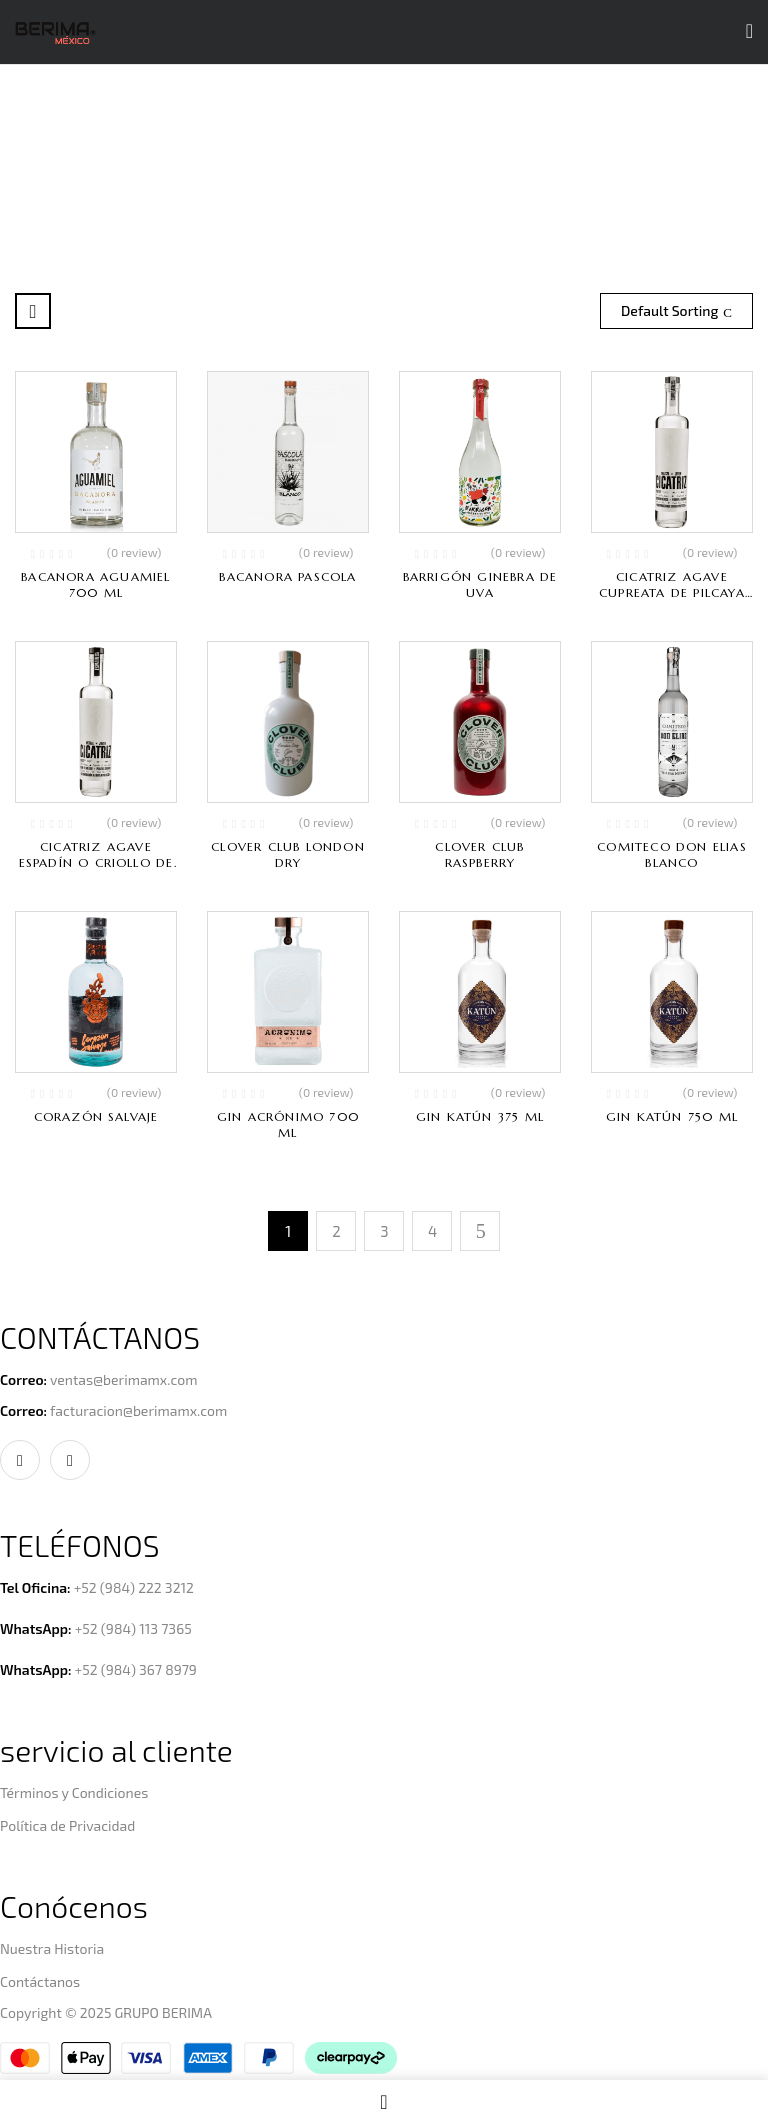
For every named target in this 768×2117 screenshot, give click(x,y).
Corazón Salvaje (96, 1116)
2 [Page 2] (336, 1231)
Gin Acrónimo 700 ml (288, 1124)
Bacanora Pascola (287, 576)
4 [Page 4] (432, 1231)
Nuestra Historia (52, 1948)
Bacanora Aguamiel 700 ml (95, 584)
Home (261, 177)
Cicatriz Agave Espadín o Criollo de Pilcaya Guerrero (96, 862)
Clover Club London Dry (288, 854)
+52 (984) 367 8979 (136, 1669)
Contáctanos (40, 1981)
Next (480, 1231)
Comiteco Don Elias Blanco (672, 854)
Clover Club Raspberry (479, 854)
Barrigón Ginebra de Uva (480, 584)
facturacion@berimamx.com (138, 1410)
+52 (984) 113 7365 (133, 1628)
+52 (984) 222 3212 (134, 1587)
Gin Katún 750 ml (672, 1116)
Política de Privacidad (67, 1825)
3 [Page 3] (384, 1231)
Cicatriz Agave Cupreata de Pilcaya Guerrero (672, 592)
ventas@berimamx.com (124, 1379)
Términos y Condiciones (74, 1792)
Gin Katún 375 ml (480, 1116)
